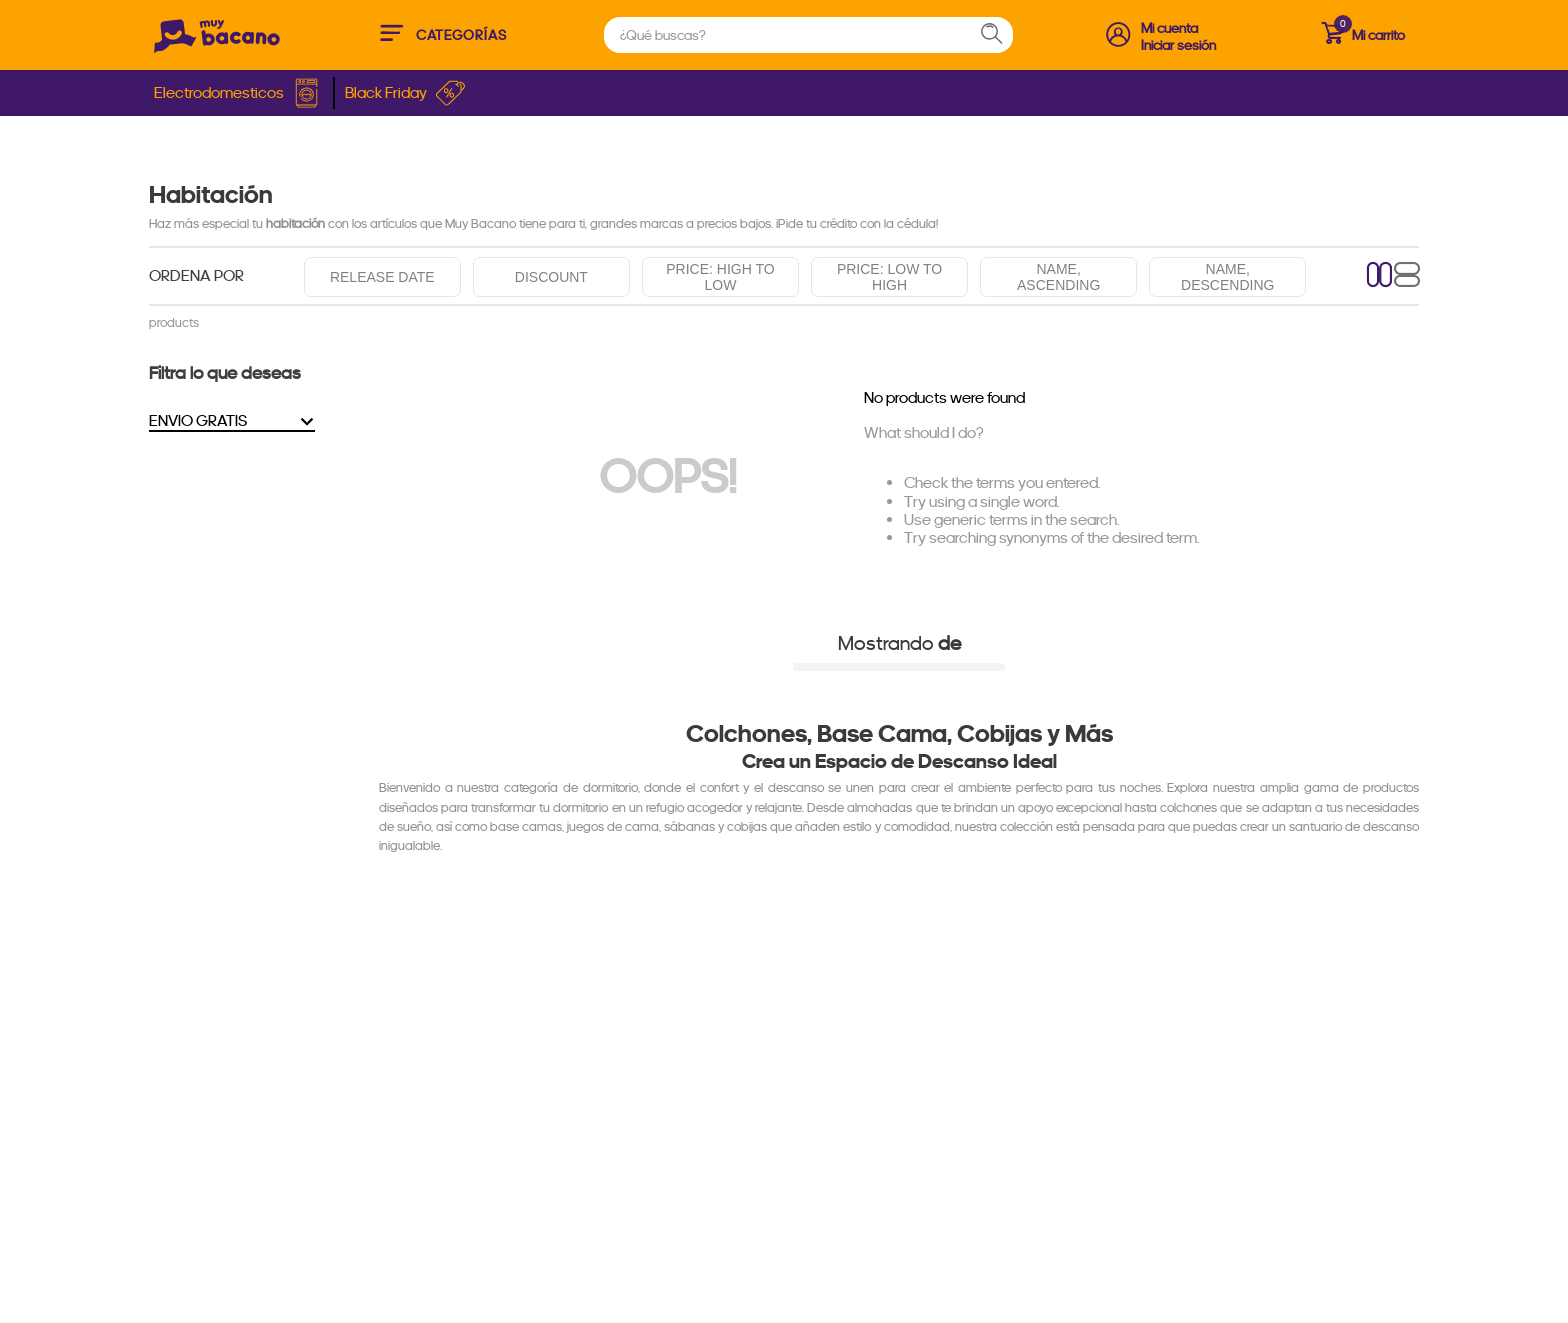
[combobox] (808, 35)
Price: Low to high (889, 277)
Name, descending (1227, 277)
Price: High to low (720, 277)
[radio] (1380, 276)
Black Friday (405, 93)
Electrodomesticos (238, 93)
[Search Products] (1001, 35)
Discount (551, 277)
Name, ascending (1058, 277)
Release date (382, 277)
